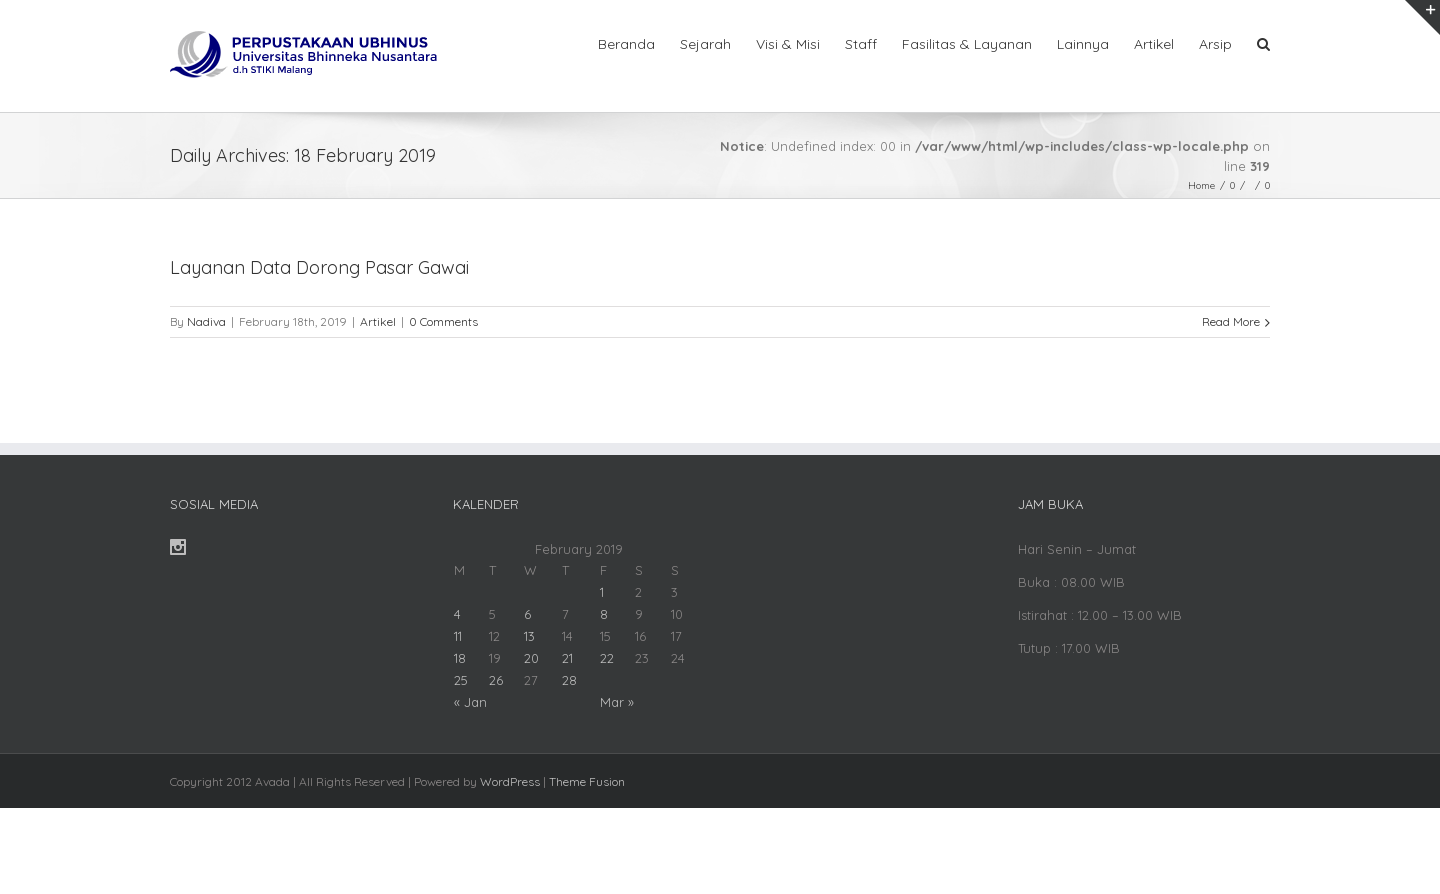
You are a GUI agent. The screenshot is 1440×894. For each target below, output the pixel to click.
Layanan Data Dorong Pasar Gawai (319, 267)
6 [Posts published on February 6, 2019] (527, 614)
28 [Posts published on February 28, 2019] (569, 680)
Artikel (378, 321)
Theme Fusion (587, 781)
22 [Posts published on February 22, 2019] (607, 658)
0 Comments (443, 321)
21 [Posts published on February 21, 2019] (567, 658)
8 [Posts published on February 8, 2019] (604, 614)
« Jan (470, 702)
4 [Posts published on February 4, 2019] (457, 614)
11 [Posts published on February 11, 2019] (458, 636)
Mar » (617, 702)
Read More (1231, 321)
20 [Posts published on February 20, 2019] (531, 658)
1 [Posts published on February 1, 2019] (602, 592)
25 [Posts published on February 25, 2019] (461, 680)
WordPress (510, 781)
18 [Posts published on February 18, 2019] (460, 658)
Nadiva (206, 321)
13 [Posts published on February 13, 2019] (529, 636)
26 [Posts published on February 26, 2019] (496, 680)
